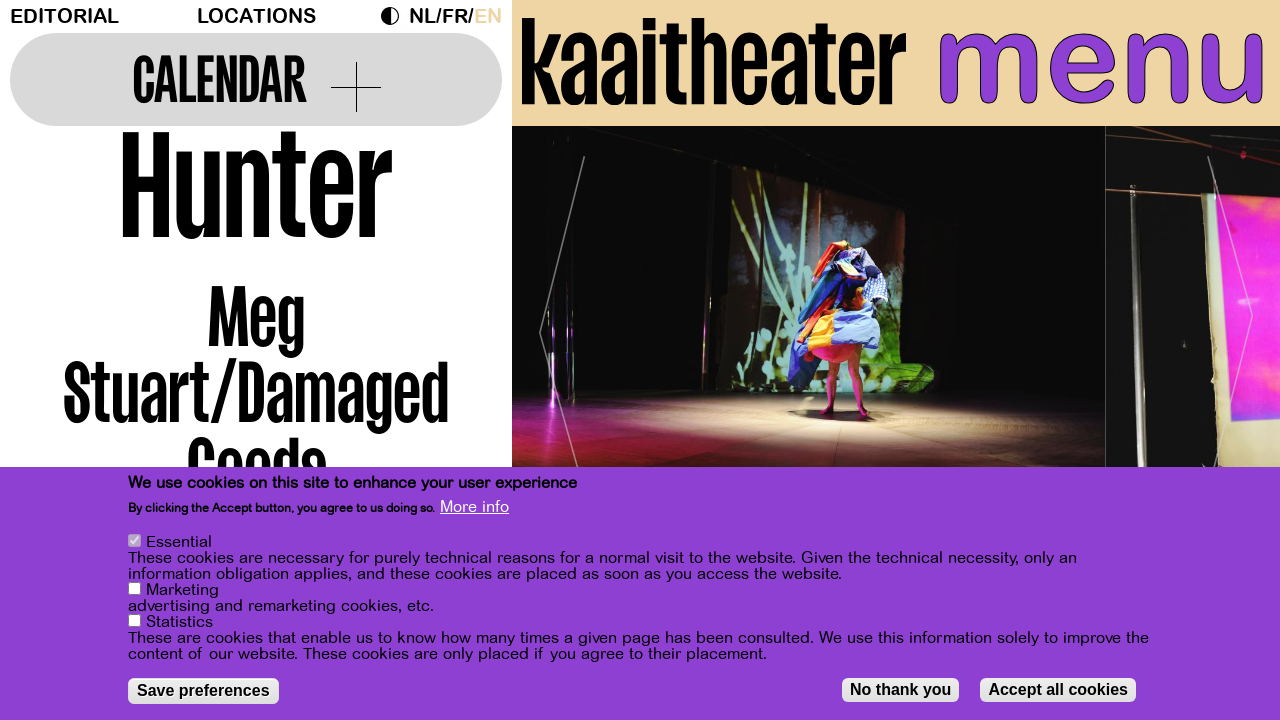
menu (1101, 60)
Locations (256, 16)
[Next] (1230, 324)
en (488, 16)
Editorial (64, 16)
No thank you (900, 689)
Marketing (182, 590)
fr (455, 16)
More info (474, 507)
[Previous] (562, 324)
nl (422, 16)
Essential (179, 542)
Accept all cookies (1058, 689)
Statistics (179, 622)
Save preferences (203, 690)
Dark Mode (395, 16)
